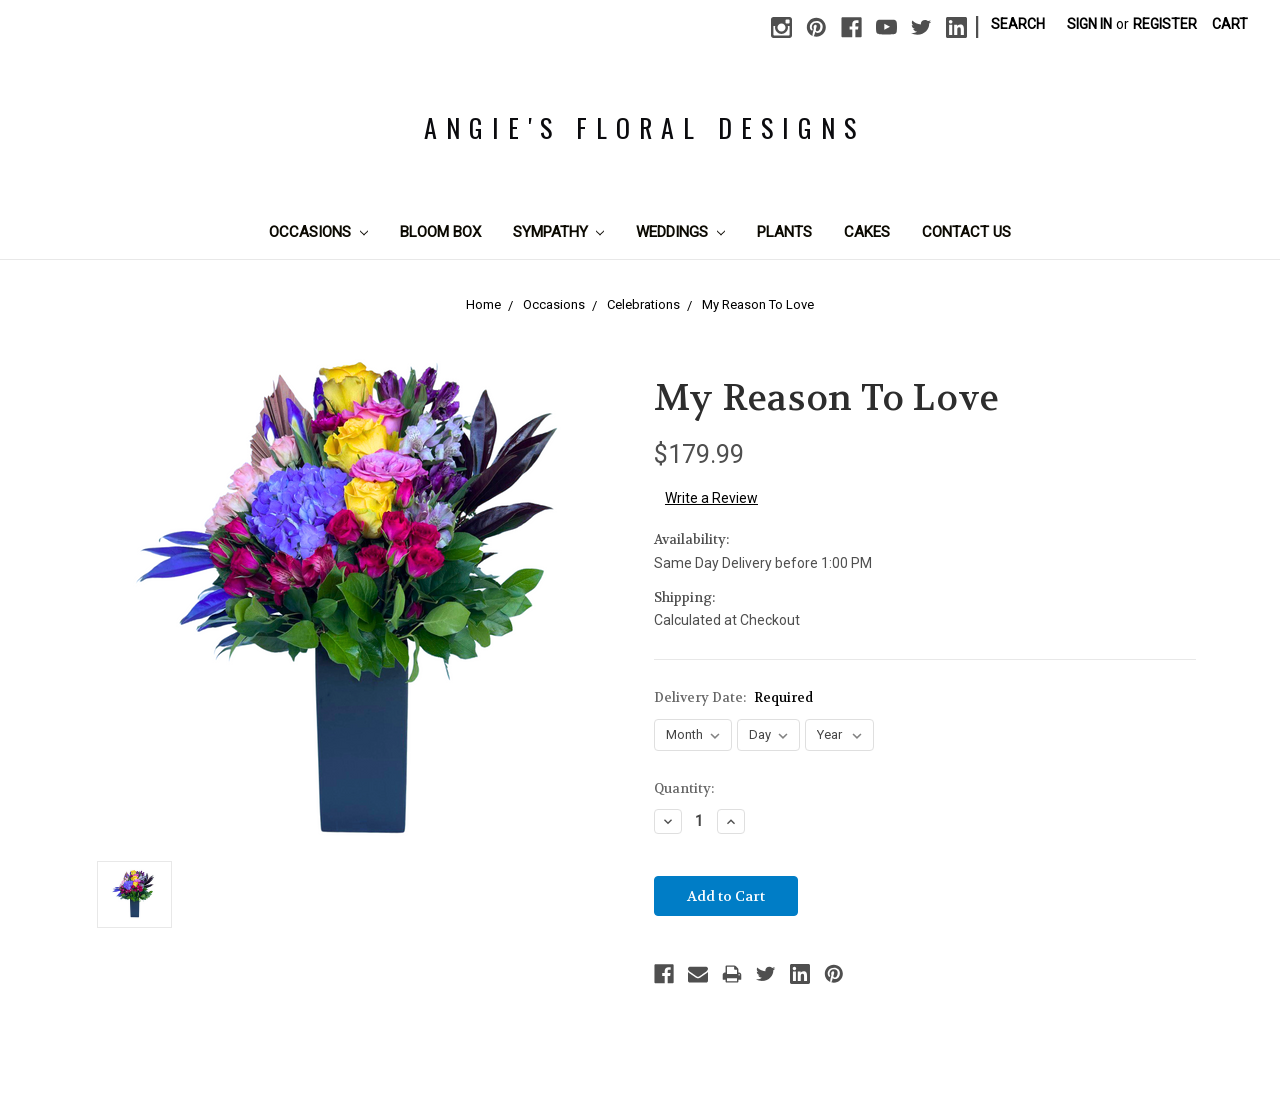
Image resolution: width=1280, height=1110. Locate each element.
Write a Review (711, 498)
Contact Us (966, 232)
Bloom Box (440, 232)
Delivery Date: (733, 697)
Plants (784, 232)
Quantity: (684, 788)
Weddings (680, 232)
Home (483, 304)
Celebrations (643, 304)
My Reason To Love (758, 304)
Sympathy (559, 232)
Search (1018, 24)
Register (1165, 24)
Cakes (867, 232)
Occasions (318, 232)
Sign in (1089, 24)
